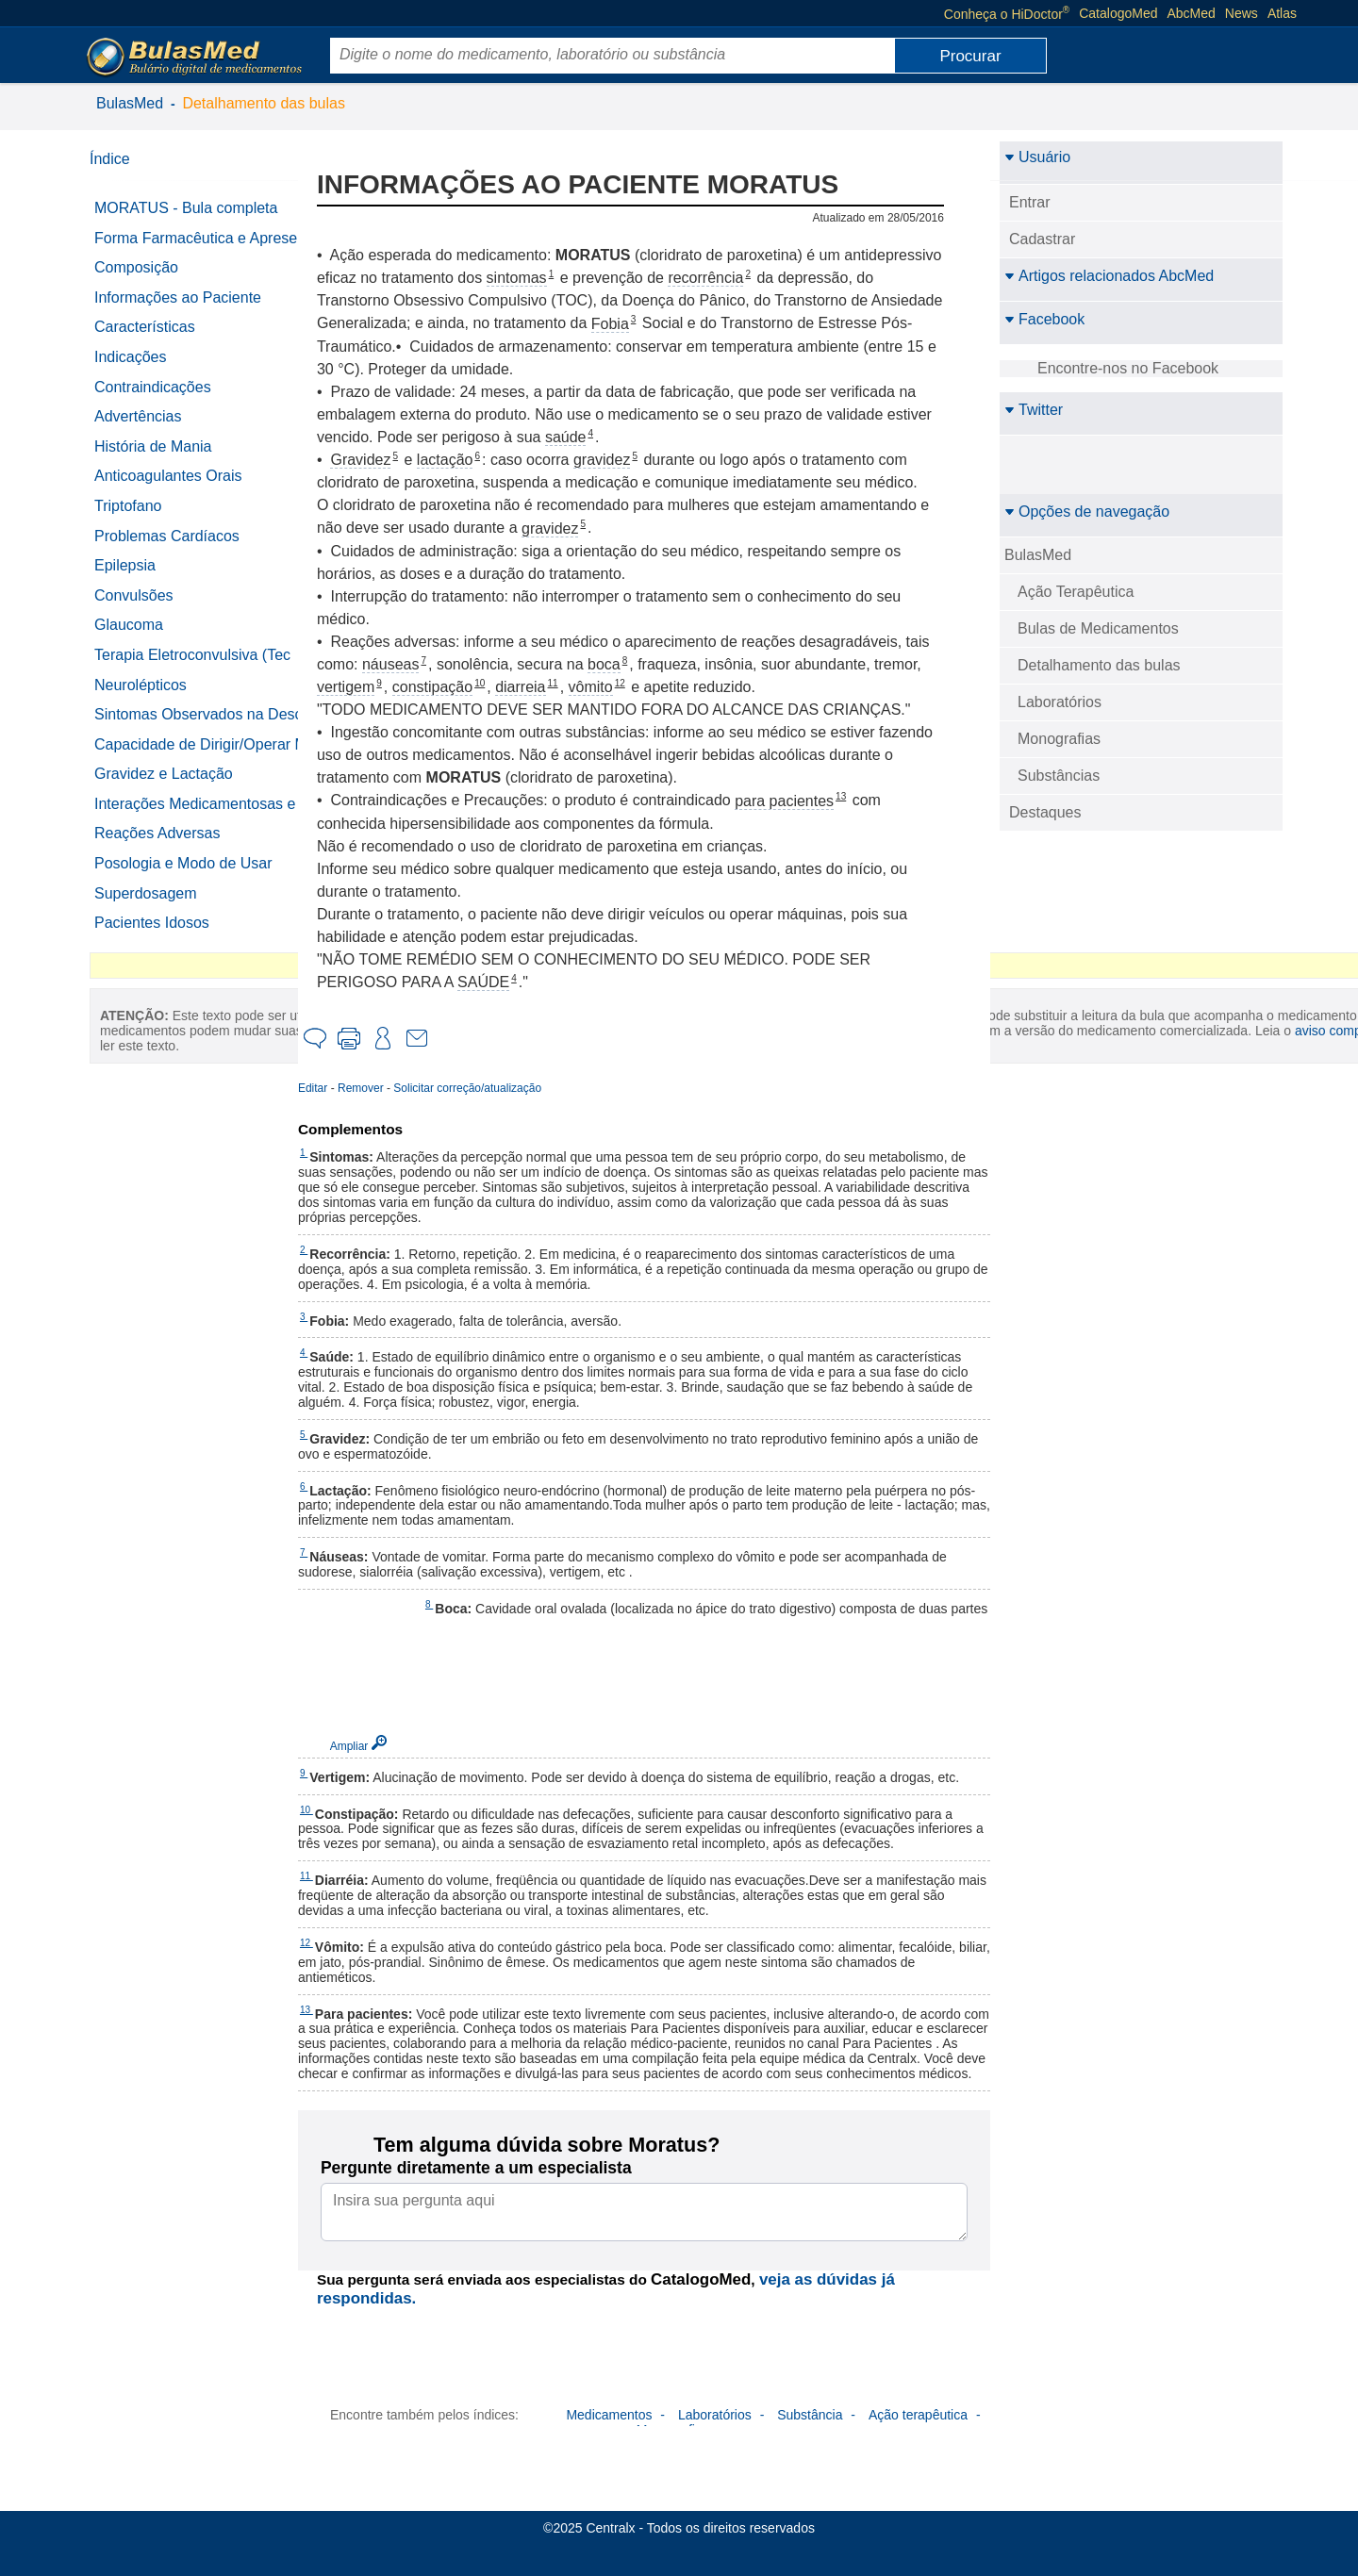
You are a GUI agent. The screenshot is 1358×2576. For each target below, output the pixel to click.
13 (868, 796)
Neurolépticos (140, 701)
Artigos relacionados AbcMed (1109, 276)
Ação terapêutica (918, 2444)
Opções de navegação (1086, 512)
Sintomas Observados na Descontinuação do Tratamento (199, 739)
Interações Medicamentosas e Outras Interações (194, 862)
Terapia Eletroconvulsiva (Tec (192, 672)
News (1241, 13)
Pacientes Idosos (151, 990)
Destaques (1045, 812)
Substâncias (1059, 776)
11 (580, 683)
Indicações (130, 374)
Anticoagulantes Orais (168, 493)
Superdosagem (145, 959)
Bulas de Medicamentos (1098, 628)
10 (507, 683)
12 (647, 683)
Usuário (1037, 157)
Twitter (1033, 410)
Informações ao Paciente (177, 313)
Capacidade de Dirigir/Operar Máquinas (192, 785)
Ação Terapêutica (1076, 592)
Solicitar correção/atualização (495, 1088)
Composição (136, 284)
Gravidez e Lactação (163, 824)
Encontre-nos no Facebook (1127, 368)
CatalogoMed (1118, 13)
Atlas (1282, 13)
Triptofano (127, 523)
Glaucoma (128, 642)
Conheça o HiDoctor (1006, 13)
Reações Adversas (157, 900)
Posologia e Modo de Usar (183, 929)
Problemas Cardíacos (167, 552)
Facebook (1044, 319)
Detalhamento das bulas (263, 103)
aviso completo (183, 1322)
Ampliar (376, 1746)
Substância (809, 2444)
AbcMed (1192, 13)
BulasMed (129, 103)
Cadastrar (1042, 239)
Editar (340, 1088)
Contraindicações (152, 403)
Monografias (1059, 739)
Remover (388, 1088)
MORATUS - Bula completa (185, 208)
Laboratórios (1059, 702)
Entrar (1030, 202)
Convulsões (134, 611)
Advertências (138, 433)
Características (144, 344)
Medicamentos (609, 2444)
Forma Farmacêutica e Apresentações (170, 246)
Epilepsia (125, 582)
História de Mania (153, 462)
